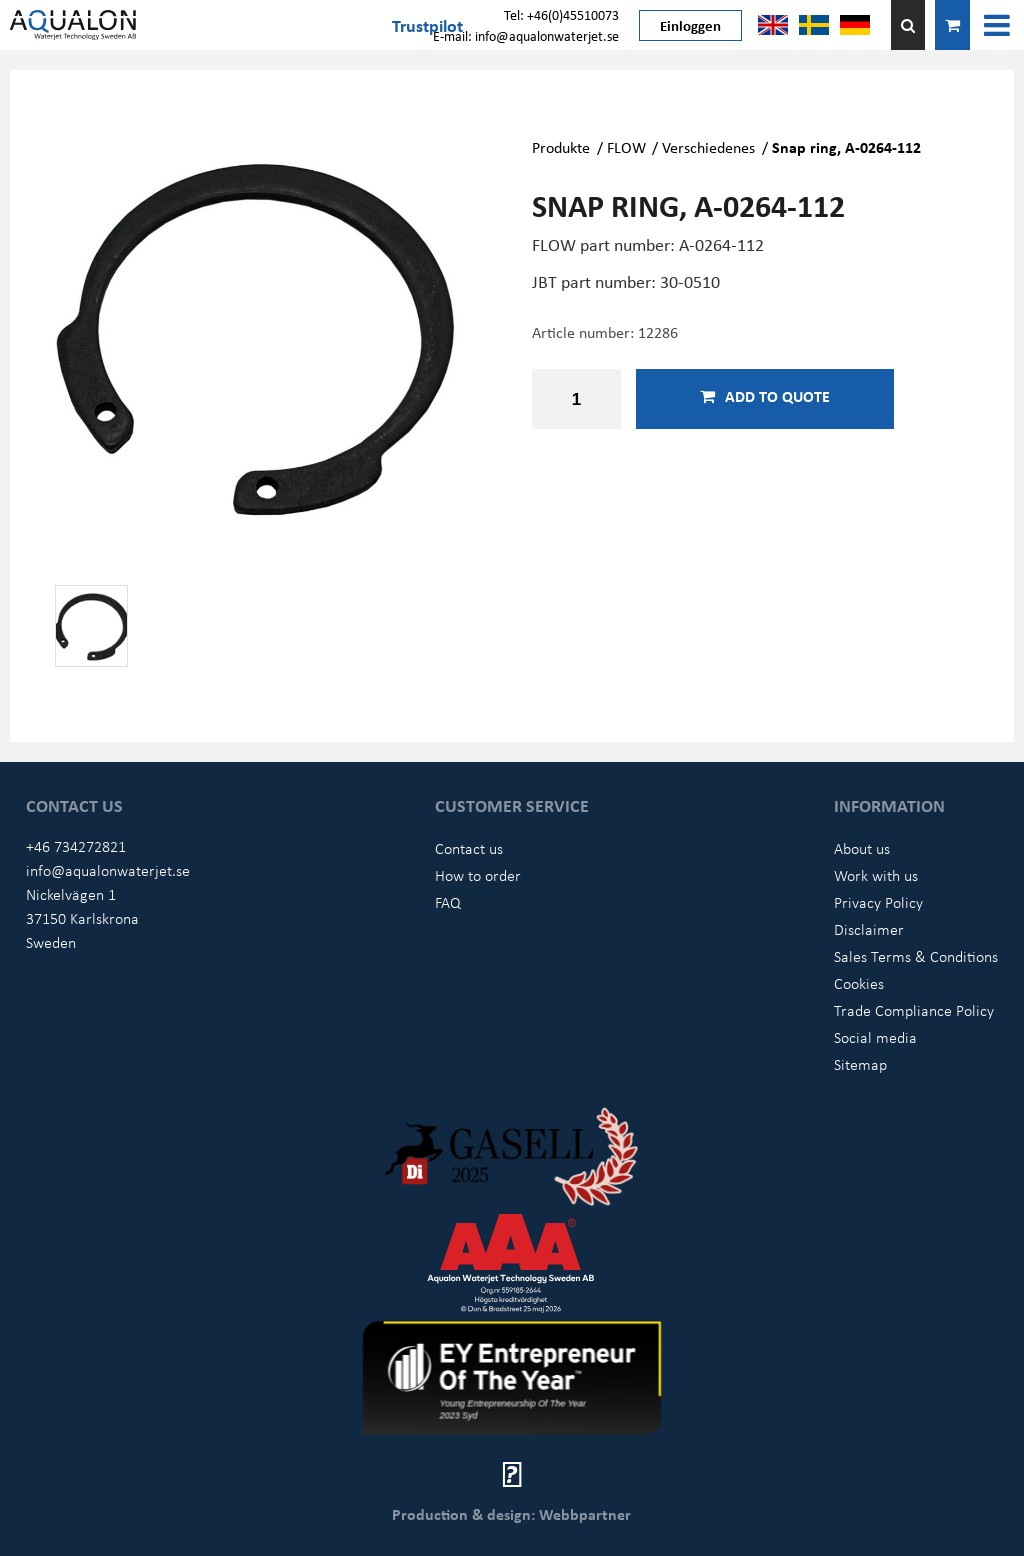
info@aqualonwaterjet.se (108, 870)
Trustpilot (427, 25)
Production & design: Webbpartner (511, 1514)
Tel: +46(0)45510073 (561, 14)
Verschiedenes (710, 147)
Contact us (469, 848)
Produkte (561, 147)
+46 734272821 (76, 846)
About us (862, 848)
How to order (478, 875)
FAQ (448, 902)
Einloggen (690, 25)
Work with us (876, 875)
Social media (875, 1037)
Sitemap (860, 1064)
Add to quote (765, 396)
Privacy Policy (878, 902)
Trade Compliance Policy (914, 1010)
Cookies (859, 983)
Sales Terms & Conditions (916, 956)
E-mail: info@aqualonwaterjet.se (526, 35)
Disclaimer (869, 929)
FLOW (626, 147)
